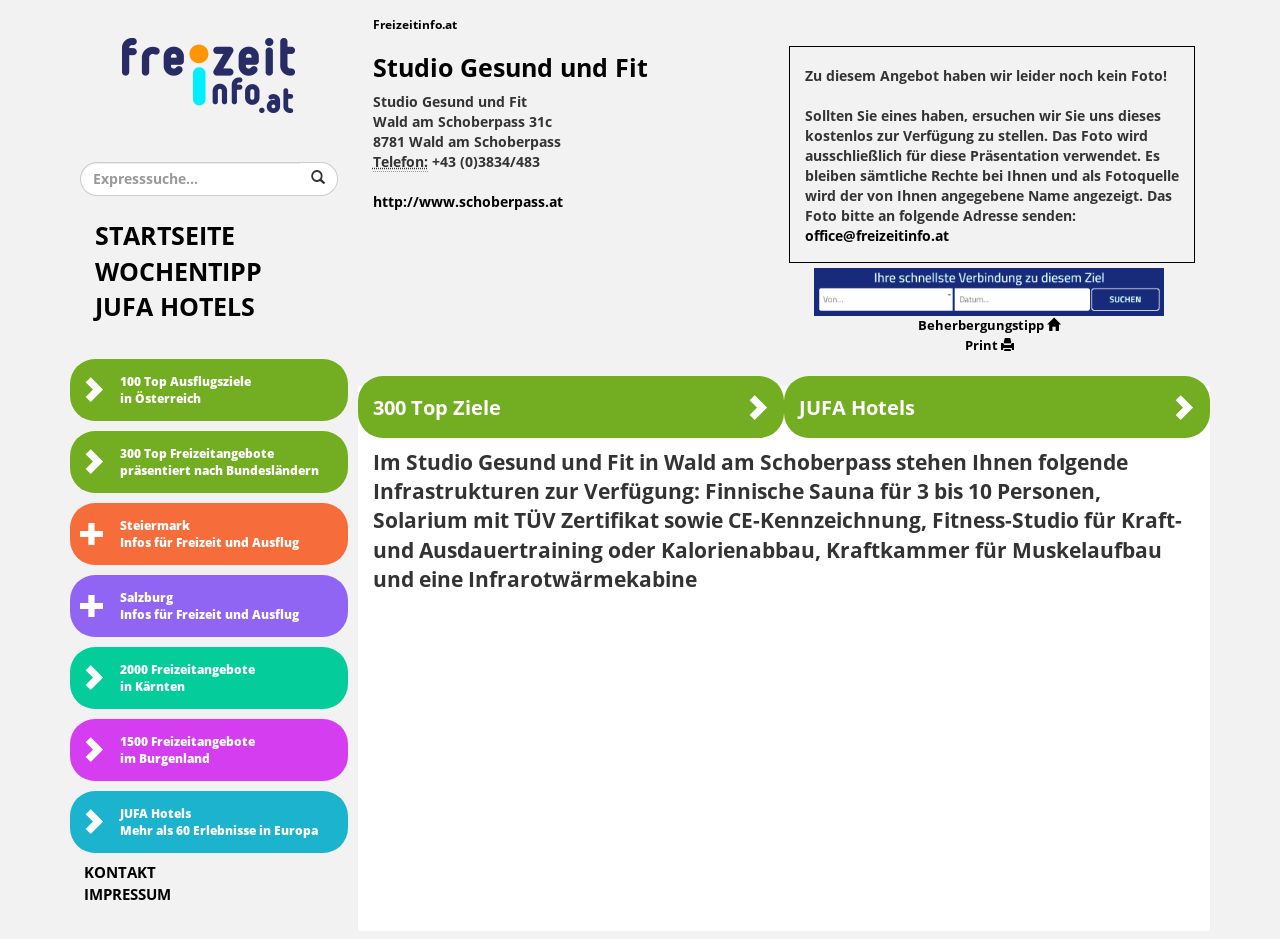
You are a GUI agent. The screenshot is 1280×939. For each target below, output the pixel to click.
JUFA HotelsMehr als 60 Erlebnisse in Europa (199, 822)
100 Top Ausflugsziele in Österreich (165, 390)
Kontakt (120, 873)
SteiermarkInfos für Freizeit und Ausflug (189, 534)
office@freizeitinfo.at (877, 236)
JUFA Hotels (175, 307)
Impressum (127, 895)
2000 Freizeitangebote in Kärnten (167, 678)
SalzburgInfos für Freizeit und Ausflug (189, 606)
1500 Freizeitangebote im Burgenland (167, 750)
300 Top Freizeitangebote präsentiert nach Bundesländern (199, 462)
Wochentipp (178, 272)
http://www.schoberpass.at (468, 202)
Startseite (165, 236)
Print (989, 345)
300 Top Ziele (571, 407)
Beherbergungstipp (989, 325)
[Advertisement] (784, 755)
